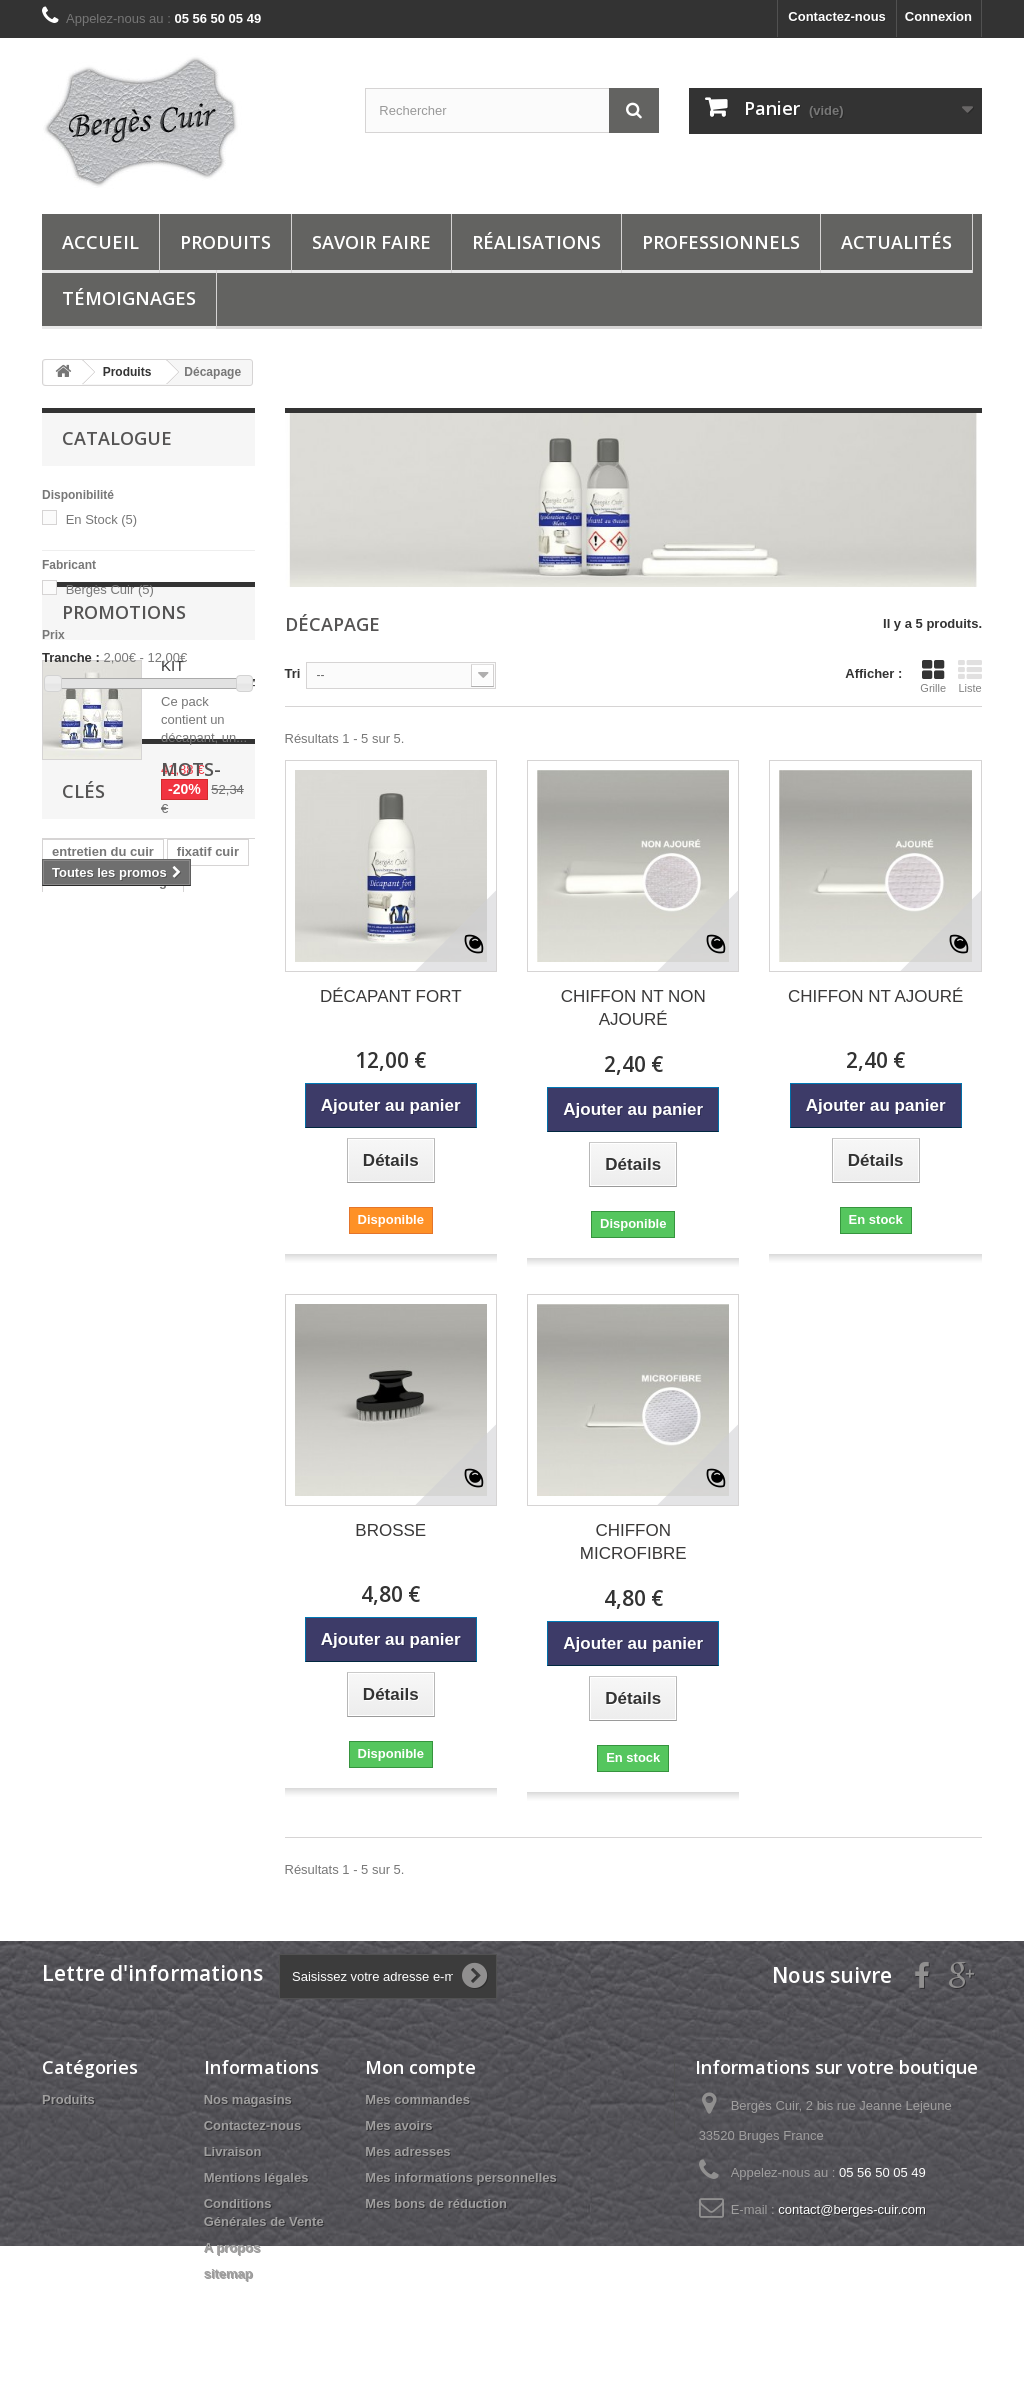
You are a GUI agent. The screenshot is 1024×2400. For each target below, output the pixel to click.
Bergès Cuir (110, 589)
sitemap (228, 2273)
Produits (225, 242)
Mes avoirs (398, 2125)
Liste (970, 676)
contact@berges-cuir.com (852, 2209)
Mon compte (420, 2067)
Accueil (100, 242)
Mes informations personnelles (460, 2177)
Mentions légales (256, 2177)
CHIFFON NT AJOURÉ (875, 996)
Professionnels (721, 242)
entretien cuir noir (107, 1304)
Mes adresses (407, 2151)
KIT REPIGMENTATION (227, 822)
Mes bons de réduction (436, 2203)
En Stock (102, 519)
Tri (293, 673)
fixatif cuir (208, 1154)
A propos (232, 2247)
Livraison (233, 2151)
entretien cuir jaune (112, 1244)
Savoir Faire (371, 242)
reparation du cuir (107, 1334)
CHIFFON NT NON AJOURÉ (633, 1008)
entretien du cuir (103, 1154)
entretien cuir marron (117, 1214)
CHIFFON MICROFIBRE (633, 1542)
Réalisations (536, 242)
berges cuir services (115, 1394)
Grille (933, 676)
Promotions (124, 760)
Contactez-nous (837, 16)
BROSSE (390, 1530)
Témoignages (129, 298)
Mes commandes (417, 2099)
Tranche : (71, 657)
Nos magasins (248, 2099)
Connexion (938, 16)
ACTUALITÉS (896, 242)
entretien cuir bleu (108, 1274)
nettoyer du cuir (101, 1364)
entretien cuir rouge (113, 1184)
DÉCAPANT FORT (391, 996)
